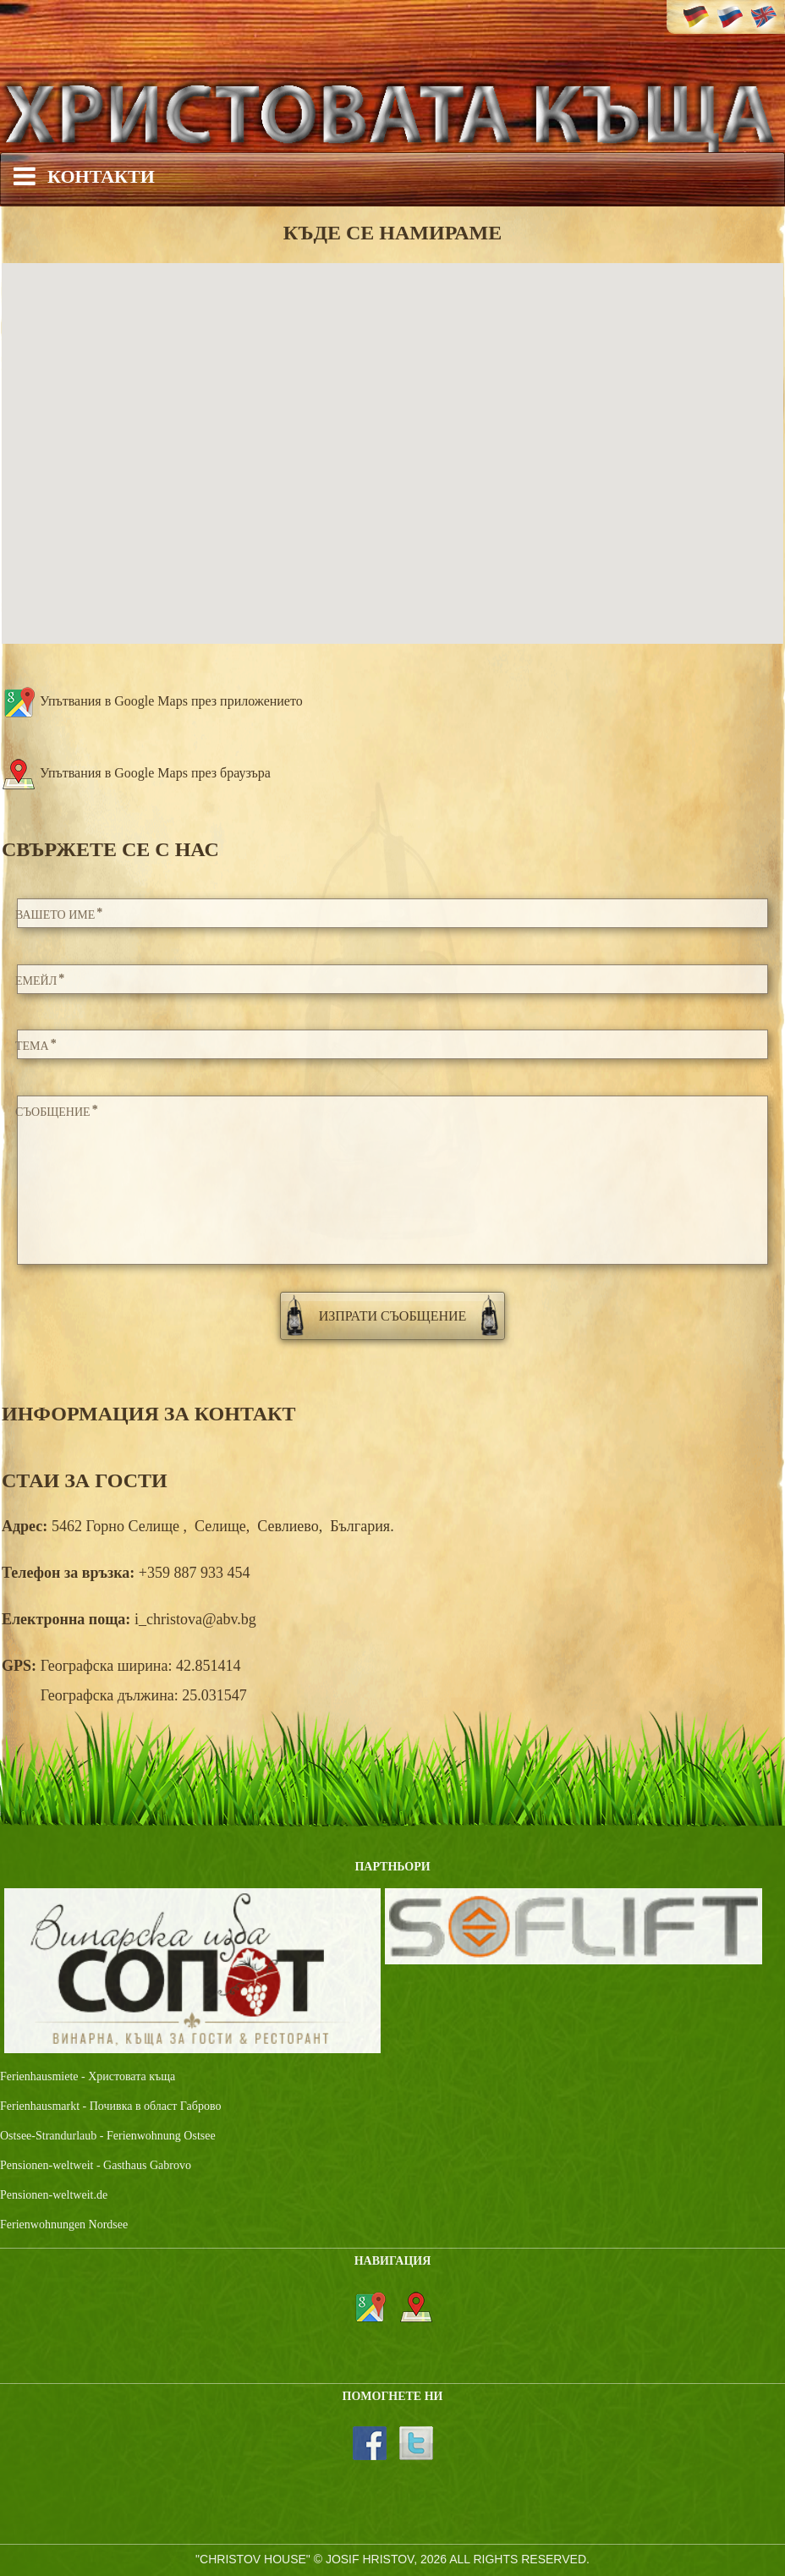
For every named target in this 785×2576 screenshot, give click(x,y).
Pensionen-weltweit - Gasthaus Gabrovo (95, 2165)
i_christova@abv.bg (195, 1619)
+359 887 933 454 (194, 1572)
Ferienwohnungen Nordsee (64, 2224)
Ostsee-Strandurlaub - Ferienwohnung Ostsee (108, 2135)
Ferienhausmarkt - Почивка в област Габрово (110, 2106)
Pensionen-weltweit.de (53, 2195)
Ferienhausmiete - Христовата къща (87, 2076)
